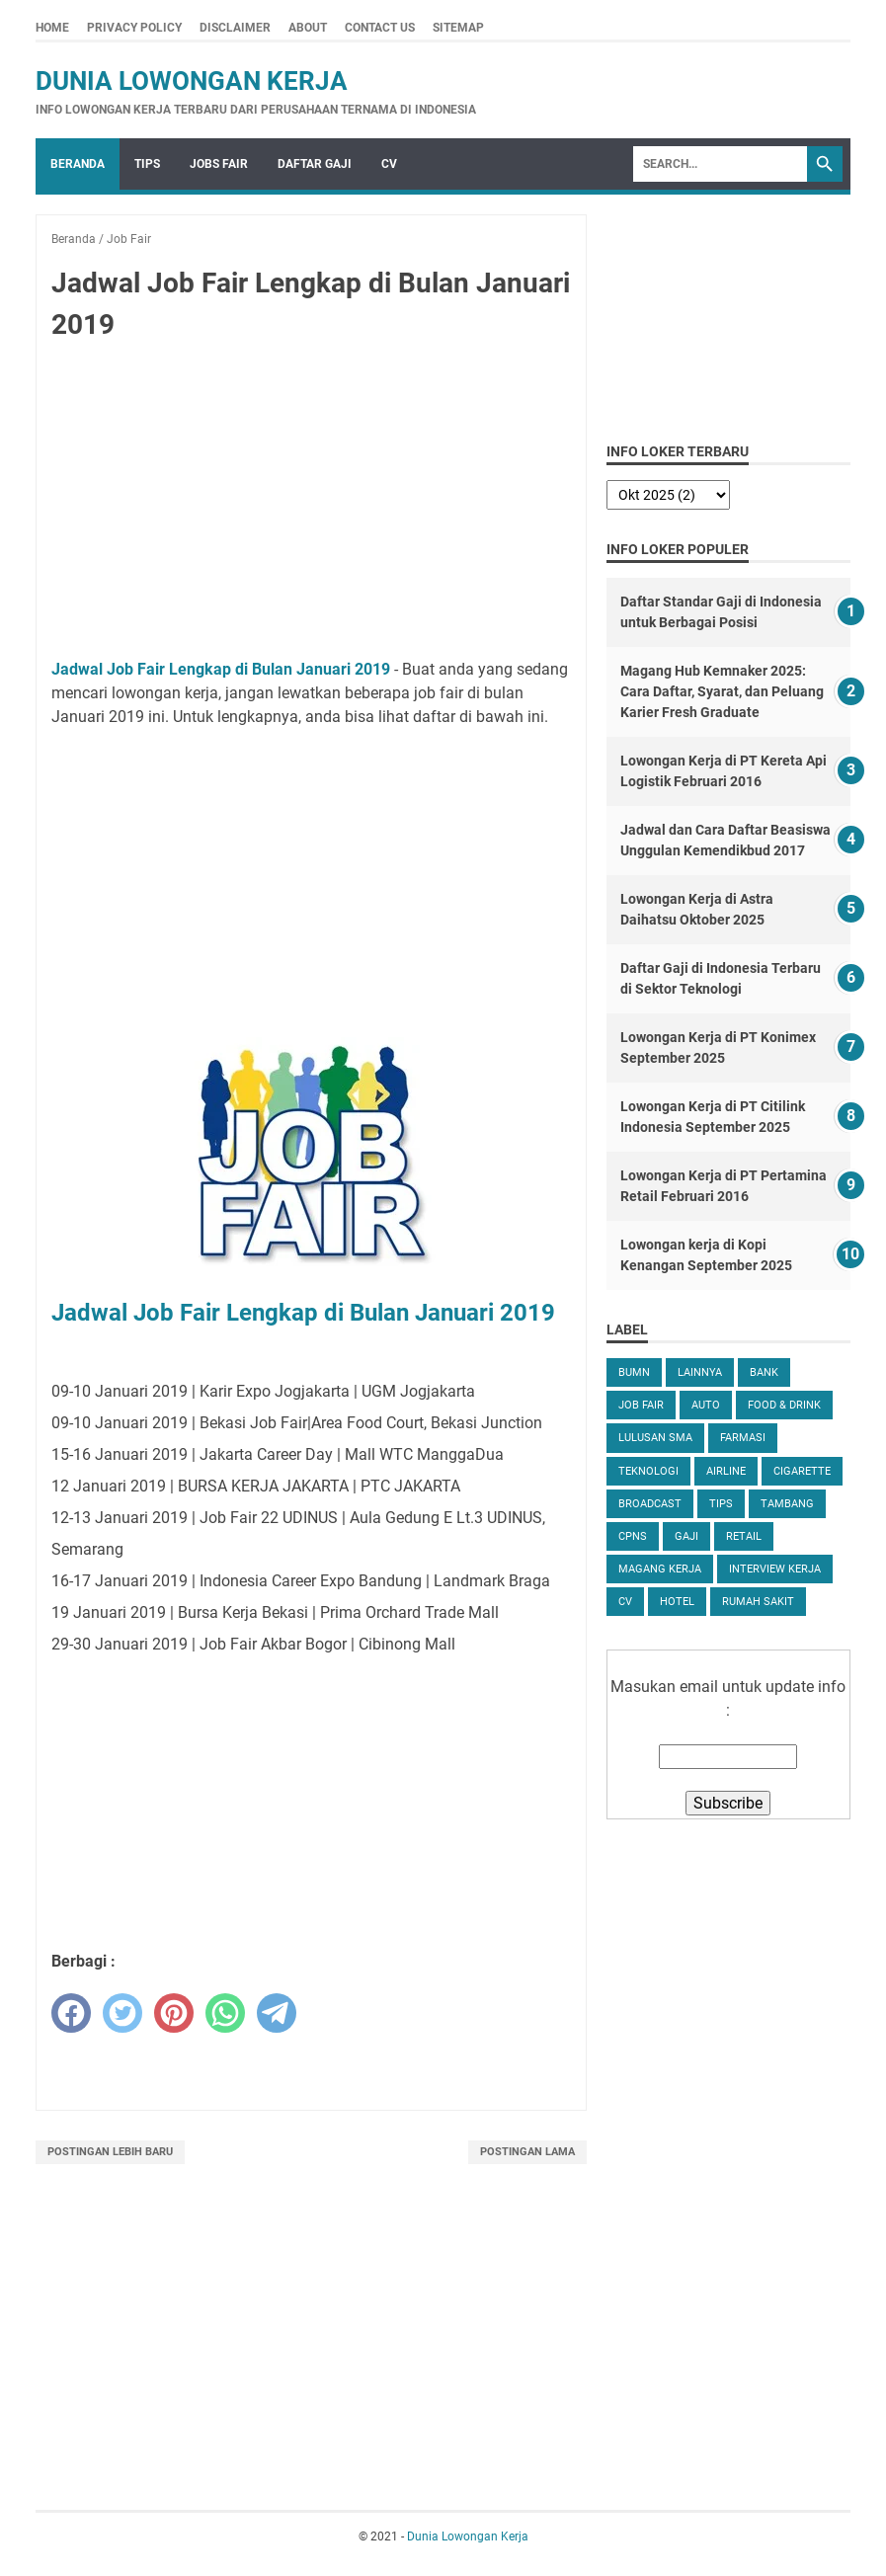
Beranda (77, 164)
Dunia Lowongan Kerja (192, 81)
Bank (764, 1372)
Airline (726, 1471)
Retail (744, 1536)
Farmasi (742, 1437)
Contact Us (380, 28)
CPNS (632, 1536)
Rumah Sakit (758, 1601)
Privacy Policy (134, 28)
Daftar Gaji (315, 164)
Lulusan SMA (655, 1437)
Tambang (787, 1503)
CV (389, 164)
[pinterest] (174, 2013)
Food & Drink (784, 1405)
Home (52, 28)
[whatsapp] (225, 2013)
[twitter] (122, 2013)
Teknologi (648, 1471)
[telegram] (276, 2013)
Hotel (677, 1601)
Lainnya (700, 1372)
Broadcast (650, 1503)
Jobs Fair (219, 164)
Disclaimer (235, 28)
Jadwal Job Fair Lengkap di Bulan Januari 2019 (220, 669)
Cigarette (802, 1471)
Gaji (686, 1536)
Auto (705, 1405)
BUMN (634, 1372)
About (307, 28)
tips (721, 1503)
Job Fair (641, 1405)
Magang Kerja (659, 1569)
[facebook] (71, 2013)
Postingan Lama (527, 2151)
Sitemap (458, 28)
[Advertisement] (311, 503)
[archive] (668, 495)
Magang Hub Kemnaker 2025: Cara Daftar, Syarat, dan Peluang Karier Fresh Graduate (722, 691)
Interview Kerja (775, 1569)
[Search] (720, 164)
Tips (147, 164)
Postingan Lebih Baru (110, 2151)
